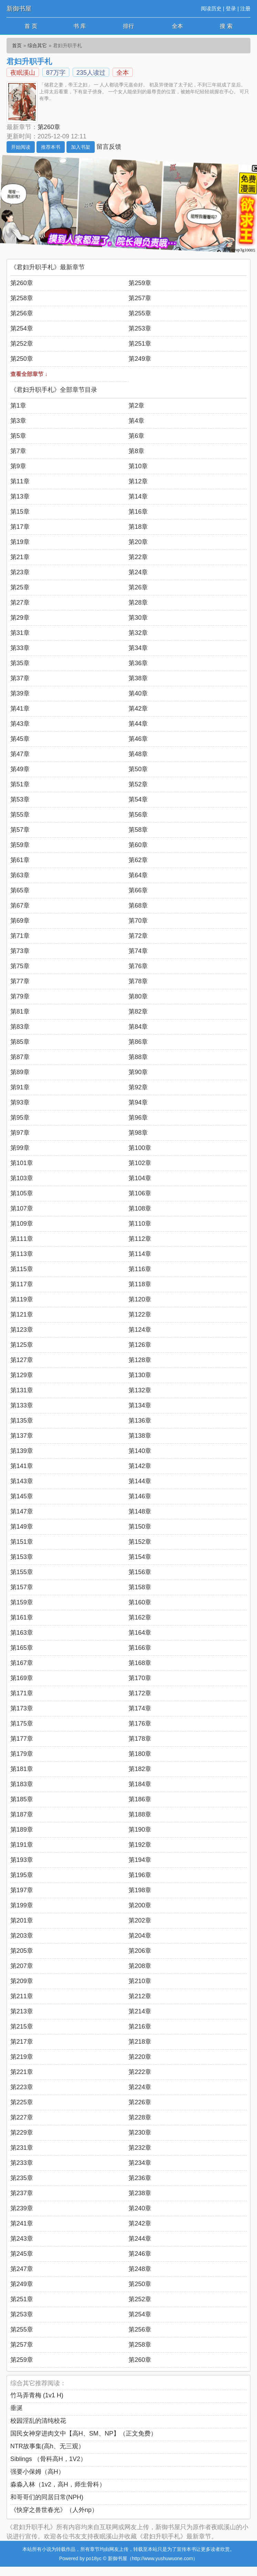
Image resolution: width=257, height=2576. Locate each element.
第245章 (21, 2253)
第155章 (21, 1572)
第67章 (20, 905)
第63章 (20, 875)
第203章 (21, 1935)
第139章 (21, 1450)
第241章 (21, 2223)
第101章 (21, 1163)
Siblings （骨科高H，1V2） (48, 2458)
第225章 (21, 2102)
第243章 (21, 2238)
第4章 (136, 420)
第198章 (139, 1890)
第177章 (21, 1738)
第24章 (138, 572)
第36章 (138, 663)
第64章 (138, 875)
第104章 (139, 1178)
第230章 (139, 2132)
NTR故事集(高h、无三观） (47, 2446)
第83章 (20, 1026)
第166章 (139, 1647)
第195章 (21, 1875)
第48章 (138, 754)
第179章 (21, 1753)
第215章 (21, 2026)
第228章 (139, 2117)
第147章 (21, 1511)
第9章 (18, 466)
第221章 (21, 2072)
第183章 (21, 1784)
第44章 (138, 723)
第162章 (139, 1617)
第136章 (139, 1420)
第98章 (138, 1132)
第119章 (21, 1299)
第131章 (21, 1390)
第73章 (20, 950)
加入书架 (80, 147)
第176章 (139, 1723)
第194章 (139, 1859)
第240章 (139, 2208)
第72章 (138, 935)
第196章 (139, 1875)
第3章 (18, 420)
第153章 (21, 1556)
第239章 (21, 2208)
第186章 (139, 1799)
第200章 (139, 1905)
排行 (128, 26)
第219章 (21, 2056)
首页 (17, 45)
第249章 (139, 358)
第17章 (20, 526)
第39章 (20, 693)
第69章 (20, 920)
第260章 (49, 127)
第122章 (139, 1314)
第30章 (138, 617)
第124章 (139, 1329)
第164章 (139, 1632)
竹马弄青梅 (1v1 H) (36, 2395)
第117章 (21, 1284)
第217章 (21, 2041)
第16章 (138, 511)
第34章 (138, 648)
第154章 (139, 1556)
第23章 (20, 572)
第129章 (21, 1375)
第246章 (139, 2253)
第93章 (20, 1102)
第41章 (20, 708)
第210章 (139, 1981)
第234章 (139, 2162)
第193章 (21, 1859)
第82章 (138, 1011)
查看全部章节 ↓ (29, 374)
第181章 (21, 1769)
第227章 (21, 2117)
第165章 (21, 1647)
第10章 (138, 466)
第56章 (138, 814)
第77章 (20, 981)
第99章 (20, 1147)
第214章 (139, 2011)
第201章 (21, 1920)
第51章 (20, 784)
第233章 (21, 2162)
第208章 (139, 1965)
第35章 (20, 663)
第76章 (138, 966)
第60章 (138, 844)
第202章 (139, 1920)
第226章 (139, 2102)
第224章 (139, 2087)
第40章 (138, 693)
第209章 (21, 1981)
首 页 (30, 26)
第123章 (21, 1329)
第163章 (21, 1632)
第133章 (21, 1405)
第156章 (139, 1572)
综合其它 (37, 45)
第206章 (139, 1950)
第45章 (20, 738)
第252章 (21, 343)
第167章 (21, 1662)
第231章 (21, 2147)
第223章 (21, 2087)
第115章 (21, 1269)
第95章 (20, 1117)
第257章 (139, 298)
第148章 (139, 1511)
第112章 (139, 1238)
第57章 (20, 829)
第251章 (139, 343)
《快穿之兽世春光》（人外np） (54, 2509)
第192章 (139, 1844)
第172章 (139, 1693)
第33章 (20, 648)
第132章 (139, 1390)
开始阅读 (20, 147)
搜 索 (226, 26)
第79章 (20, 996)
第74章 (138, 950)
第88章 (138, 1057)
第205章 (21, 1950)
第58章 (138, 829)
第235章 (21, 2178)
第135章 (21, 1420)
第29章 (20, 617)
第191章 (21, 1844)
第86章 (138, 1041)
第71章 (20, 935)
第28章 (138, 602)
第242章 (139, 2223)
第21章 (20, 557)
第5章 (18, 435)
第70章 (138, 920)
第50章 (138, 769)
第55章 (20, 814)
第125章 (21, 1344)
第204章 (139, 1935)
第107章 (21, 1208)
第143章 (21, 1481)
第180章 (139, 1753)
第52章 (138, 784)
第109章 (21, 1223)
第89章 (20, 1072)
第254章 (21, 328)
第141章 (21, 1466)
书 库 (79, 26)
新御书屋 (19, 8)
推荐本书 (50, 147)
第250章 (21, 358)
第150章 (139, 1526)
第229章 (21, 2132)
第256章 (21, 313)
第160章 (139, 1602)
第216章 (139, 2026)
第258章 (21, 298)
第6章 (136, 435)
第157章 (21, 1587)
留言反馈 (108, 146)
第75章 (20, 966)
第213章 (21, 2011)
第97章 (20, 1132)
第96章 (138, 1117)
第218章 (139, 2041)
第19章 (20, 541)
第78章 (138, 981)
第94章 (138, 1102)
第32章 (138, 632)
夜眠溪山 (22, 72)
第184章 (139, 1784)
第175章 (21, 1723)
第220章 (139, 2056)
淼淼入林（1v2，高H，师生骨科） (57, 2484)
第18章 (138, 526)
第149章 (21, 1526)
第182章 (139, 1769)
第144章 (139, 1481)
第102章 (139, 1163)
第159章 (21, 1602)
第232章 (139, 2147)
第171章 (21, 1693)
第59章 (20, 844)
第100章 (139, 1147)
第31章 (20, 632)
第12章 (138, 481)
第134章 (139, 1405)
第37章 (20, 678)
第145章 (21, 1496)
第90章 (138, 1072)
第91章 (20, 1087)
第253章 (139, 328)
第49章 (20, 769)
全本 (177, 26)
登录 (231, 8)
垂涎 (16, 2408)
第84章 (138, 1026)
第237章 (21, 2193)
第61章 (20, 860)
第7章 (18, 451)
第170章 (139, 1678)
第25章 (20, 587)
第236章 (139, 2178)
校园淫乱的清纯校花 (38, 2420)
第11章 (20, 481)
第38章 (138, 678)
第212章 (139, 1996)
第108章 (139, 1208)
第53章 (20, 799)
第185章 (21, 1799)
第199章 (21, 1905)
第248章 (139, 2268)
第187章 (21, 1814)
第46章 (138, 738)
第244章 (139, 2238)
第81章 (20, 1011)
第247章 (21, 2268)
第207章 (21, 1965)
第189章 (21, 1829)
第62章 (138, 860)
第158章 (139, 1587)
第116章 (139, 1269)
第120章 (139, 1299)
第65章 (20, 890)
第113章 (21, 1253)
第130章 (139, 1375)
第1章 (18, 405)
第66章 (138, 890)
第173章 (21, 1708)
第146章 (139, 1496)
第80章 (138, 996)
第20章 (138, 541)
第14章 (138, 496)
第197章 (21, 1890)
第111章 (21, 1238)
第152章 (139, 1541)
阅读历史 (211, 8)
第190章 (139, 1829)
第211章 (21, 1996)
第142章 (139, 1466)
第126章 (139, 1344)
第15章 (20, 511)
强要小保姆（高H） (37, 2471)
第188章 (139, 1814)
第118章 (139, 1284)
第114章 (139, 1253)
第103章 (21, 1178)
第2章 (136, 405)
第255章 (139, 313)
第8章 (136, 451)
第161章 (21, 1617)
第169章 (21, 1678)
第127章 (21, 1360)
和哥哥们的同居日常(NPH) (46, 2497)
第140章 (139, 1450)
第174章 (139, 1708)
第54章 (138, 799)
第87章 (20, 1057)
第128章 (139, 1360)
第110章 (139, 1223)
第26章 (138, 587)
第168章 (139, 1662)
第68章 (138, 905)
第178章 (139, 1738)
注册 (245, 8)
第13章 (20, 496)
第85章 (20, 1041)
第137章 (21, 1435)
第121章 (21, 1314)
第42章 (138, 708)
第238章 (139, 2193)
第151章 (21, 1541)
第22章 (138, 557)
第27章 (20, 602)
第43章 (20, 723)
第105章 (21, 1193)
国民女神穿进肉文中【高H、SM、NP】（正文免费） (83, 2433)
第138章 (139, 1435)
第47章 (20, 754)
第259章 (139, 283)
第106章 (139, 1193)
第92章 (138, 1087)
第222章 (139, 2072)
